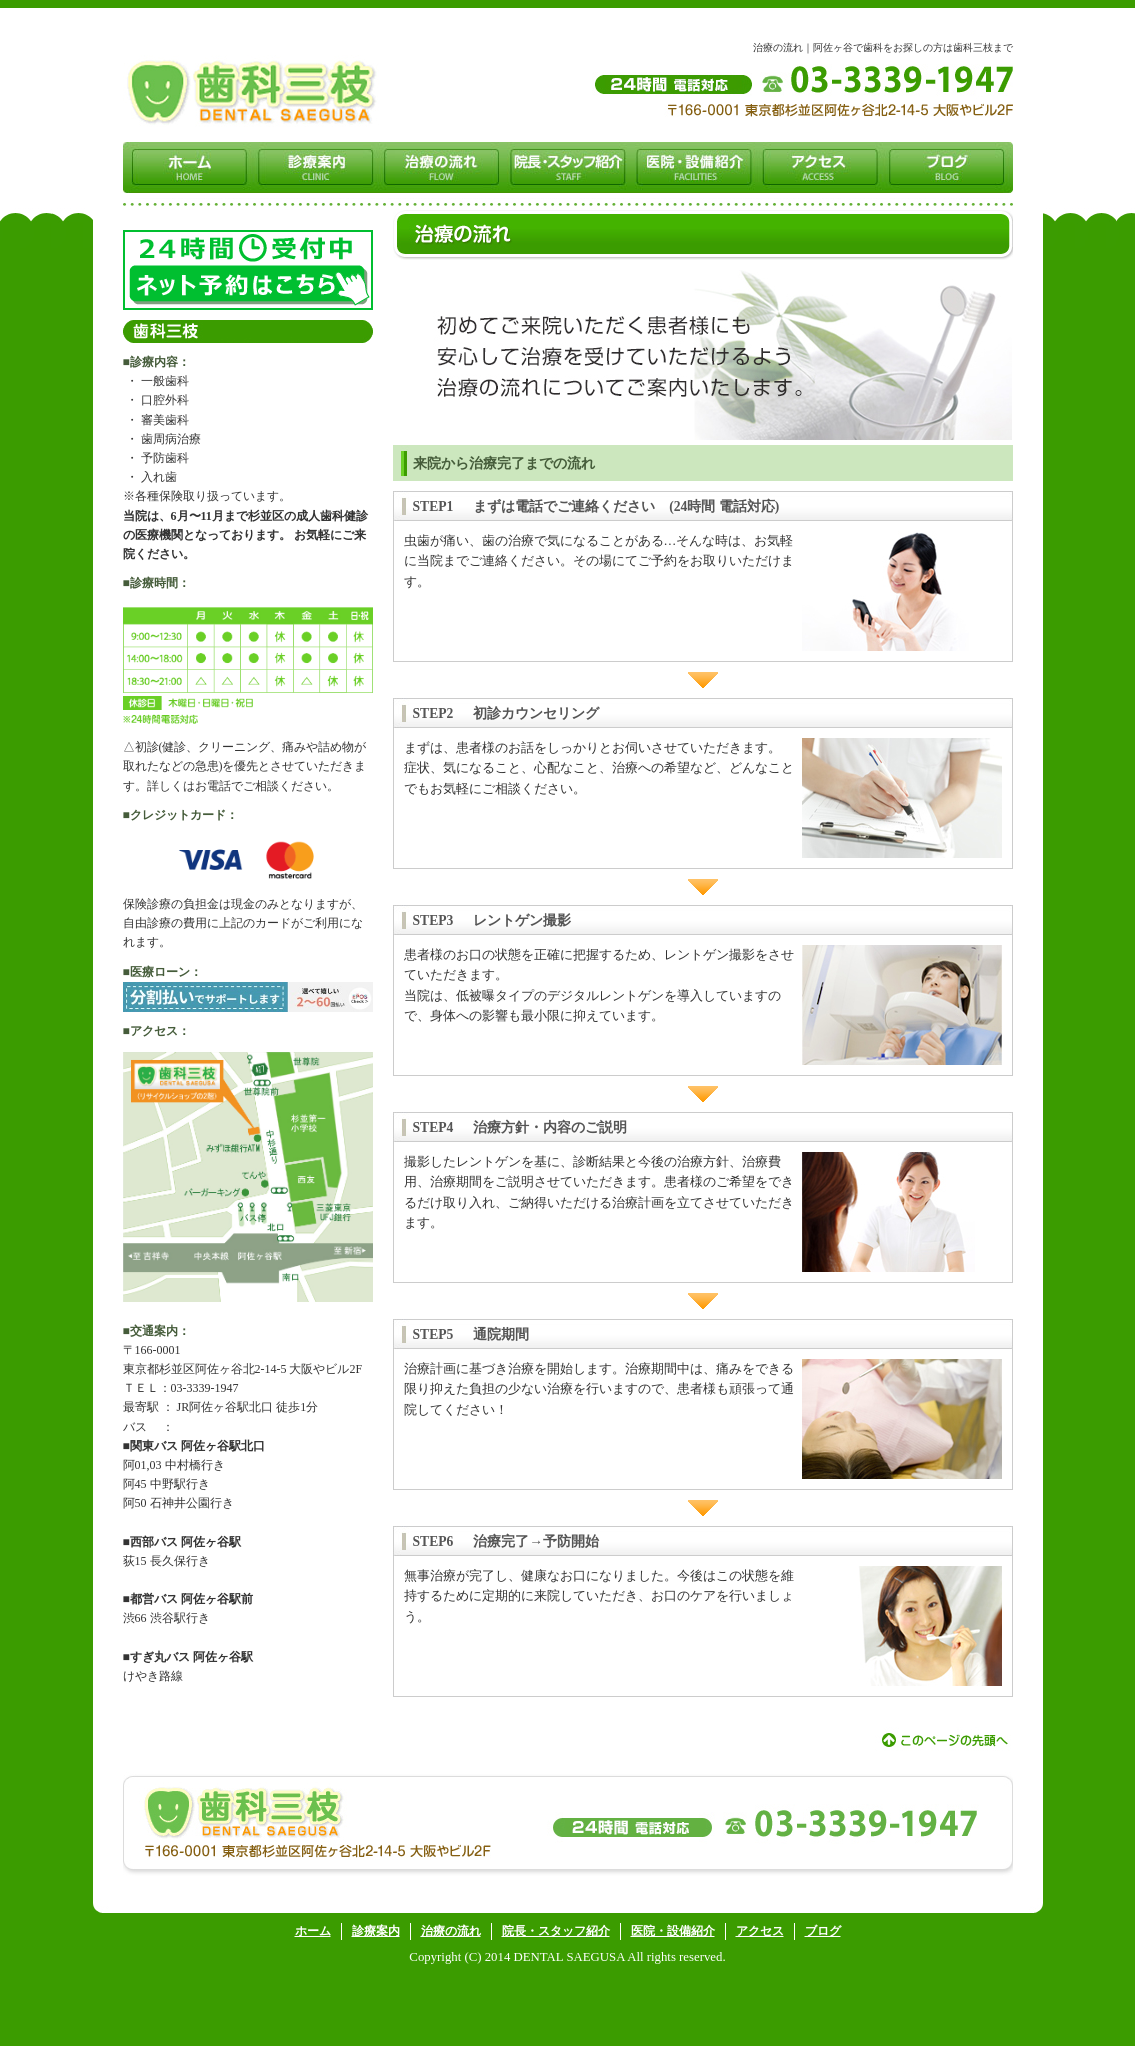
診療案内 (376, 1931)
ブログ (823, 1931)
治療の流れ (451, 1931)
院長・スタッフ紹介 (556, 1931)
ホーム (313, 1931)
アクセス (760, 1931)
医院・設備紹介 (673, 1931)
